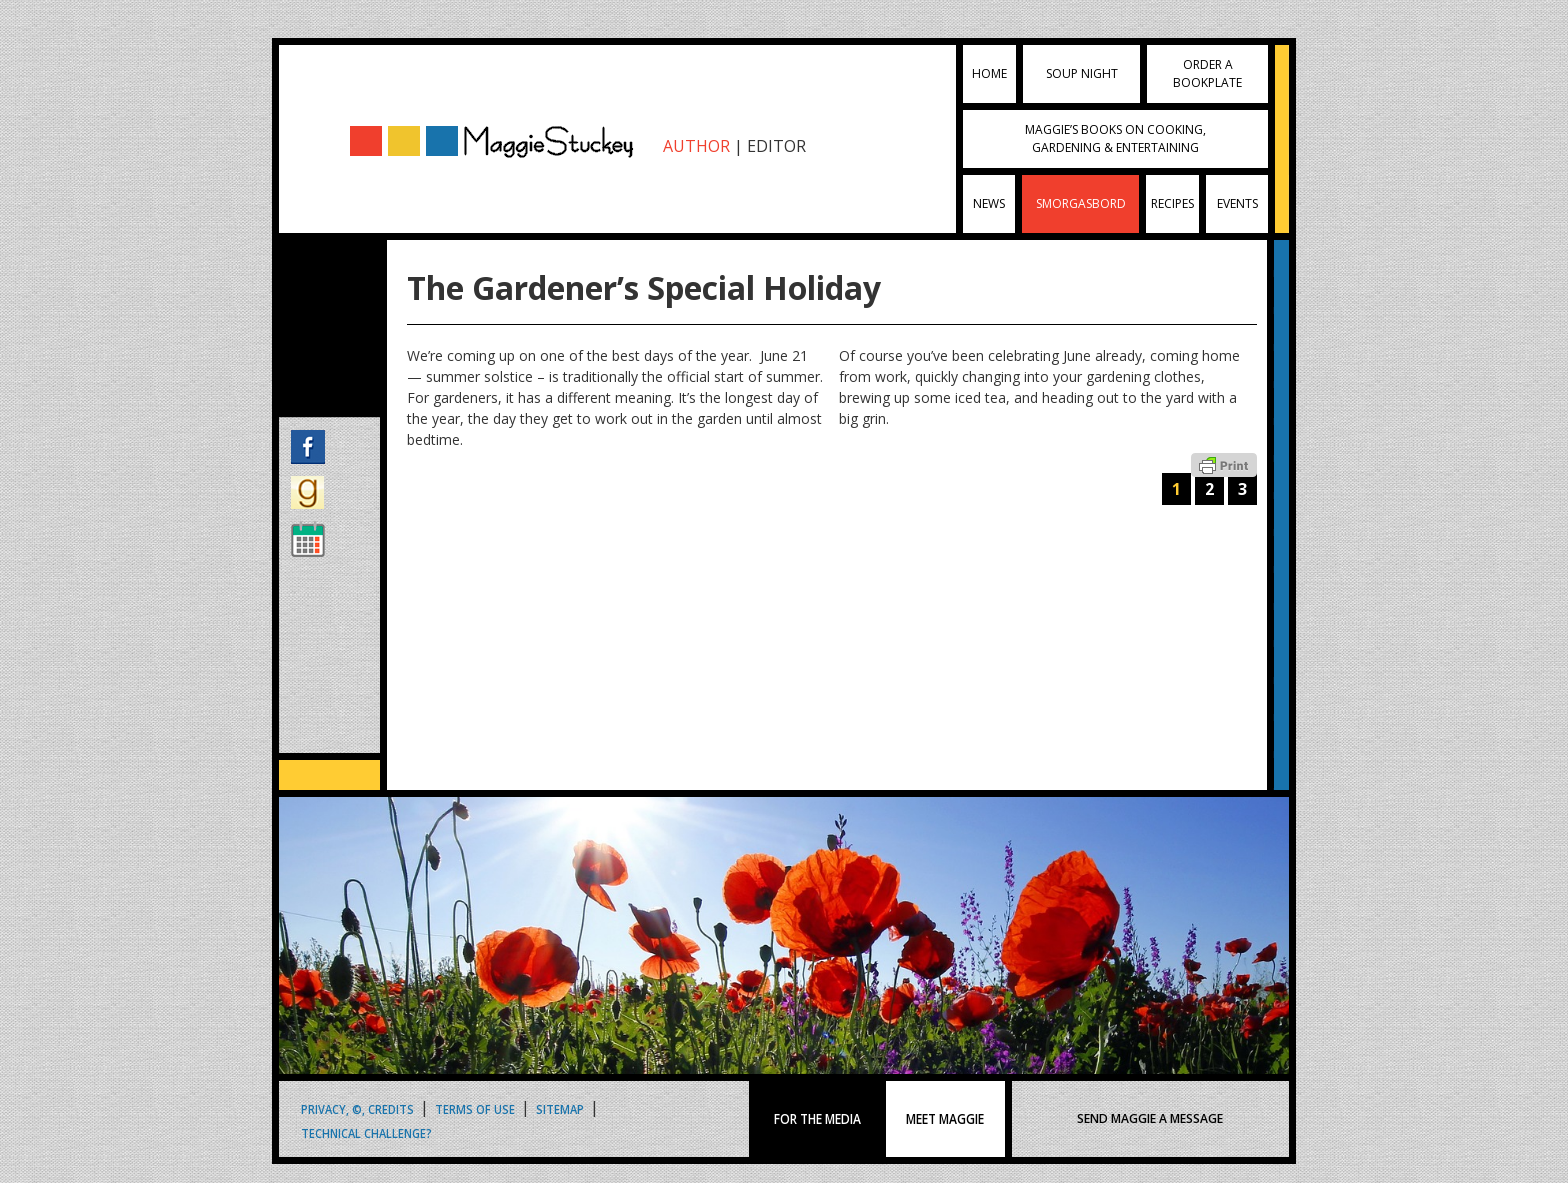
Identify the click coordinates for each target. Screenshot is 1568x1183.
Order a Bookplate (1207, 73)
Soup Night (1082, 73)
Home (989, 73)
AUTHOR (696, 146)
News (989, 203)
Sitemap (560, 1108)
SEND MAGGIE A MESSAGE (1150, 1118)
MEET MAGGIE (945, 1119)
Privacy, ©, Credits (357, 1108)
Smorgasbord (1081, 203)
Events (1237, 203)
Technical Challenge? (366, 1132)
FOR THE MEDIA (817, 1119)
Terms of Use (475, 1108)
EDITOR (776, 146)
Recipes (1172, 203)
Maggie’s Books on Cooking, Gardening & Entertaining (1115, 138)
